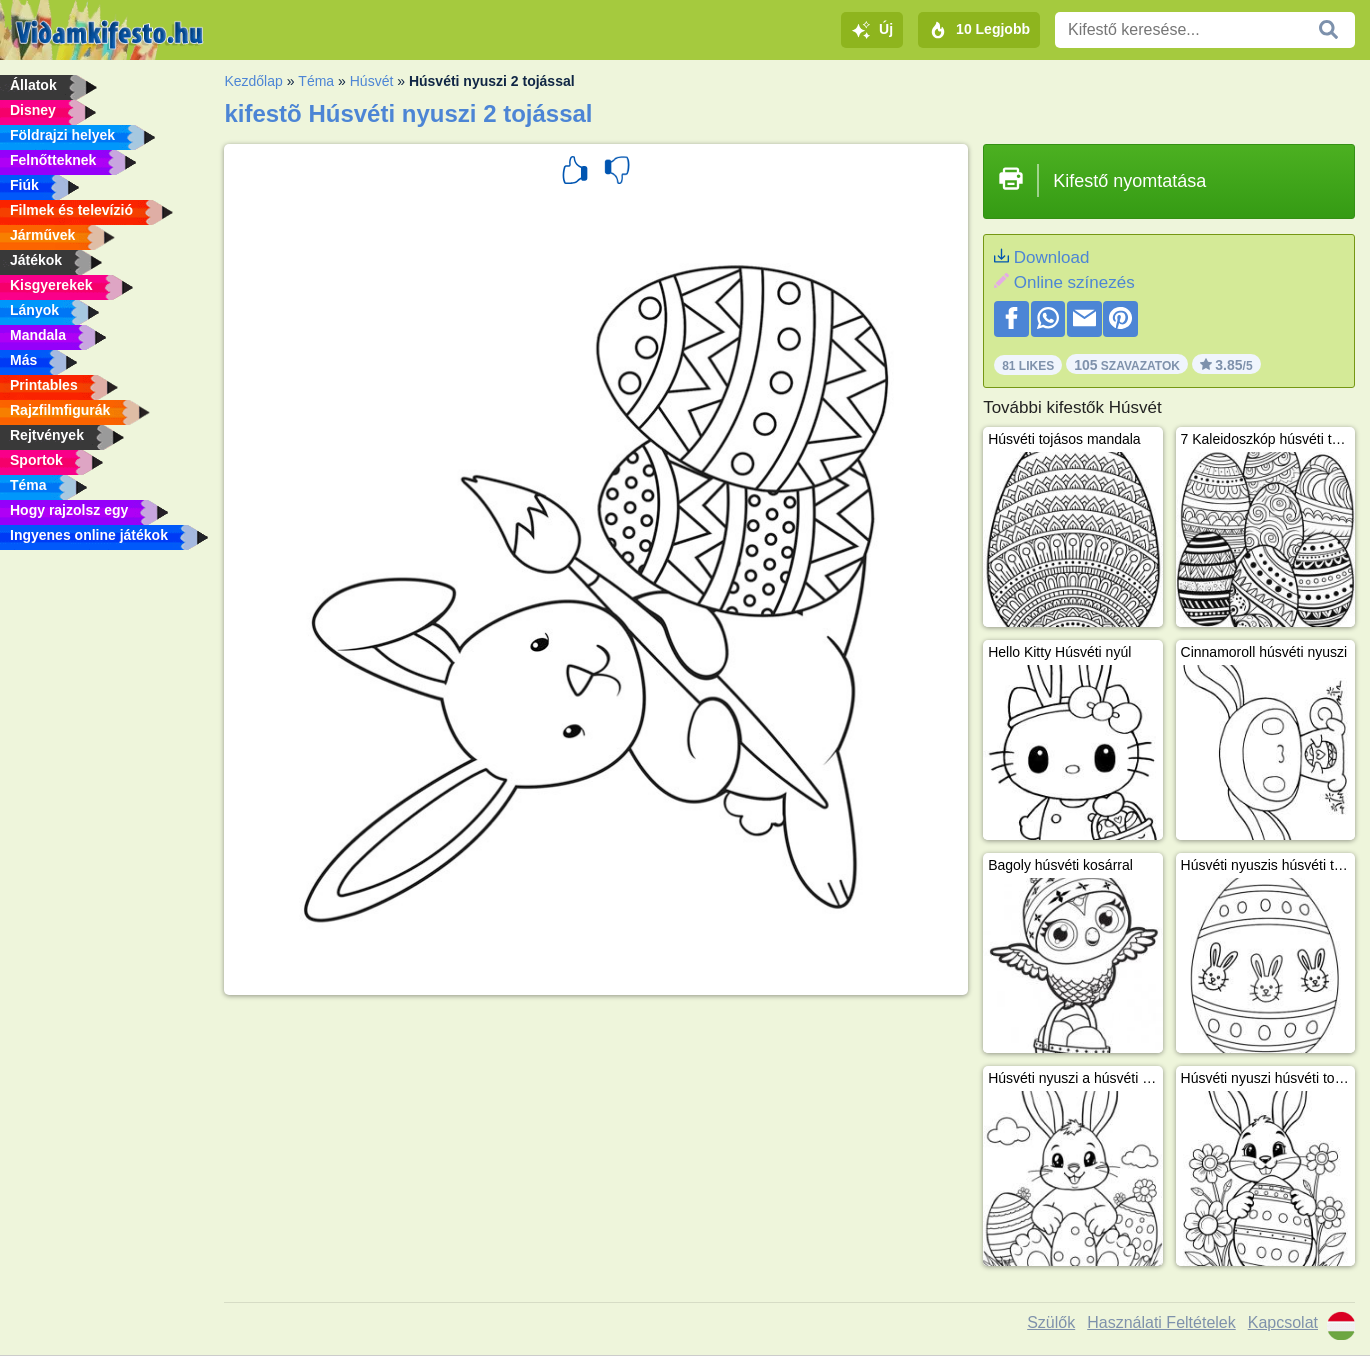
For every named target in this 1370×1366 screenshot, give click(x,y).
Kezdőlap (253, 81)
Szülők (1051, 1322)
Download (1052, 257)
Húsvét (372, 81)
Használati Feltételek (1161, 1322)
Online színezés (1074, 282)
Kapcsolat (1283, 1322)
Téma (316, 81)
